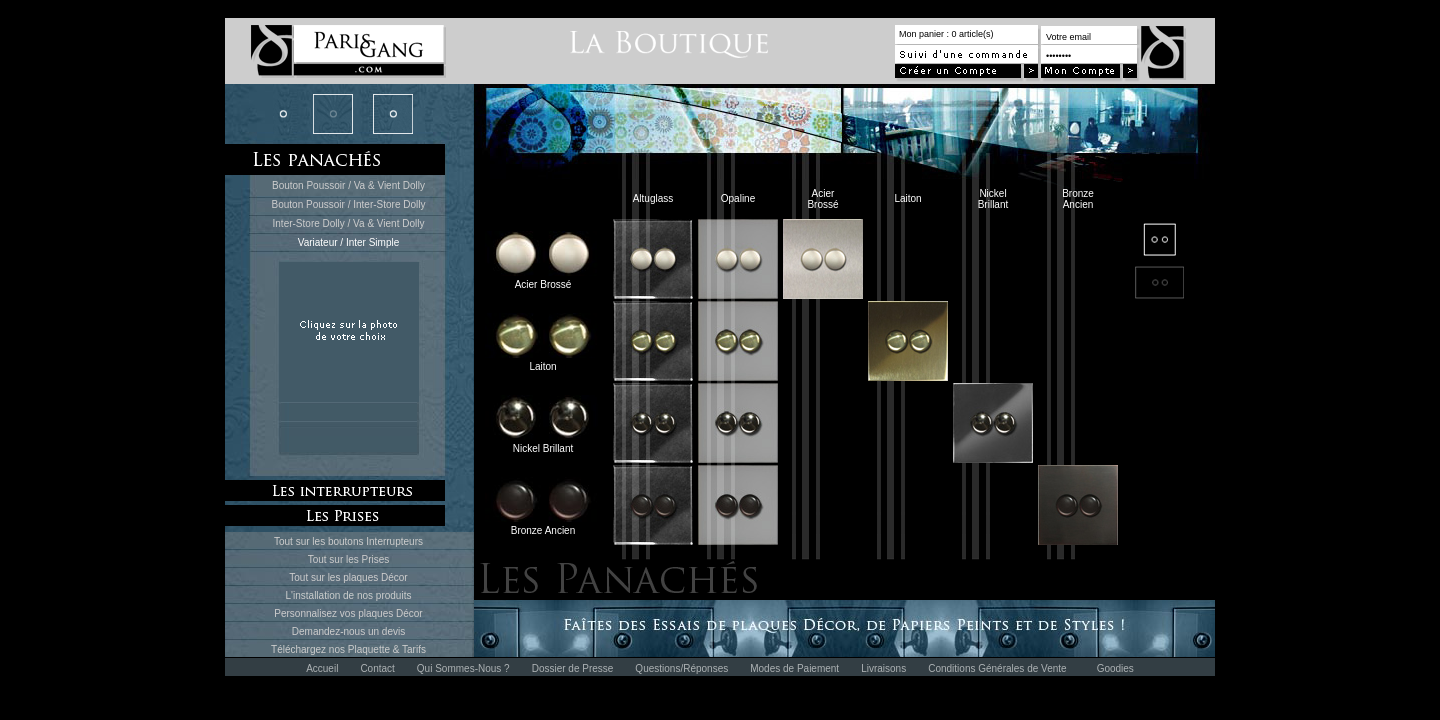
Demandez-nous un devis (348, 631)
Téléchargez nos (309, 649)
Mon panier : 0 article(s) (946, 34)
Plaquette (369, 649)
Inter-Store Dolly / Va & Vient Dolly (349, 223)
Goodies (1115, 668)
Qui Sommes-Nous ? (463, 668)
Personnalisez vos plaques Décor (348, 613)
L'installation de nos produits (349, 595)
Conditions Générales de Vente (997, 668)
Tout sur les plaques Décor (348, 577)
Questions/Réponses (681, 668)
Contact (377, 668)
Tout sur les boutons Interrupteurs (348, 541)
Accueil (322, 668)
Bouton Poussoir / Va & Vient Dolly (348, 185)
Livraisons (883, 668)
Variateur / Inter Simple (349, 242)
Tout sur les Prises (349, 559)
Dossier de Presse (573, 668)
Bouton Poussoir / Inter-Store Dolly (349, 204)
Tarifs (414, 649)
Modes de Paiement (794, 668)
